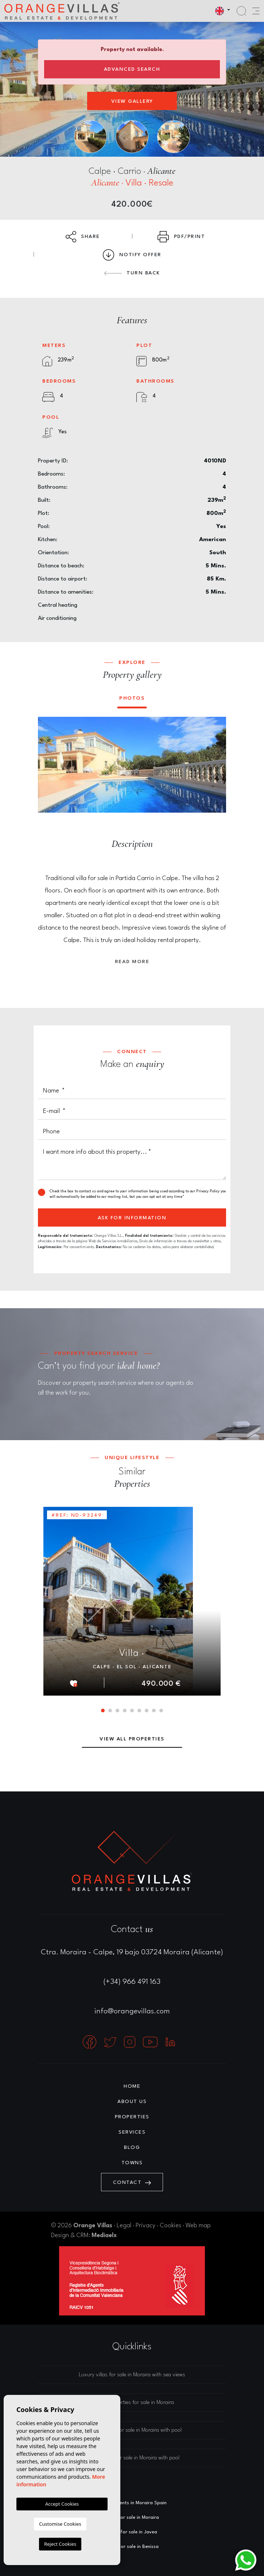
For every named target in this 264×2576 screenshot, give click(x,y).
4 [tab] (125, 1710)
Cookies (170, 2226)
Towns (132, 2162)
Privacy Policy (208, 1191)
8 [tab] (154, 1710)
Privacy (145, 2226)
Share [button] (83, 237)
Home (132, 2086)
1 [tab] (103, 1710)
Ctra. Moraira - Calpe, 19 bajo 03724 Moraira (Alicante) (132, 1952)
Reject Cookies (60, 2544)
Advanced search (132, 69)
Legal (124, 2226)
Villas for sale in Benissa (132, 2546)
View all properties (132, 1739)
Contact (132, 2182)
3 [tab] (117, 1710)
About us (132, 2101)
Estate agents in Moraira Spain (132, 2503)
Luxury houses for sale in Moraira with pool (132, 2430)
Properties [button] (132, 2116)
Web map (198, 2226)
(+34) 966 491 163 (132, 1982)
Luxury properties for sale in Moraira (132, 2402)
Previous (48, 765)
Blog (132, 2147)
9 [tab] (161, 1710)
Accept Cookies (62, 2504)
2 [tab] (110, 1710)
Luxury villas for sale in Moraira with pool (132, 2458)
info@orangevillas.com (132, 2011)
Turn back (132, 272)
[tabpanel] (132, 1601)
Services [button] (132, 2132)
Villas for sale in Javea (132, 2532)
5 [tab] (132, 1710)
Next (215, 765)
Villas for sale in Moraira (132, 2517)
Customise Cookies (60, 2524)
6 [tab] (139, 1710)
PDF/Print (181, 237)
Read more (132, 961)
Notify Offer (132, 255)
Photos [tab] (132, 698)
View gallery (132, 101)
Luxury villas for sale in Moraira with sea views (132, 2375)
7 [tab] (146, 1710)
